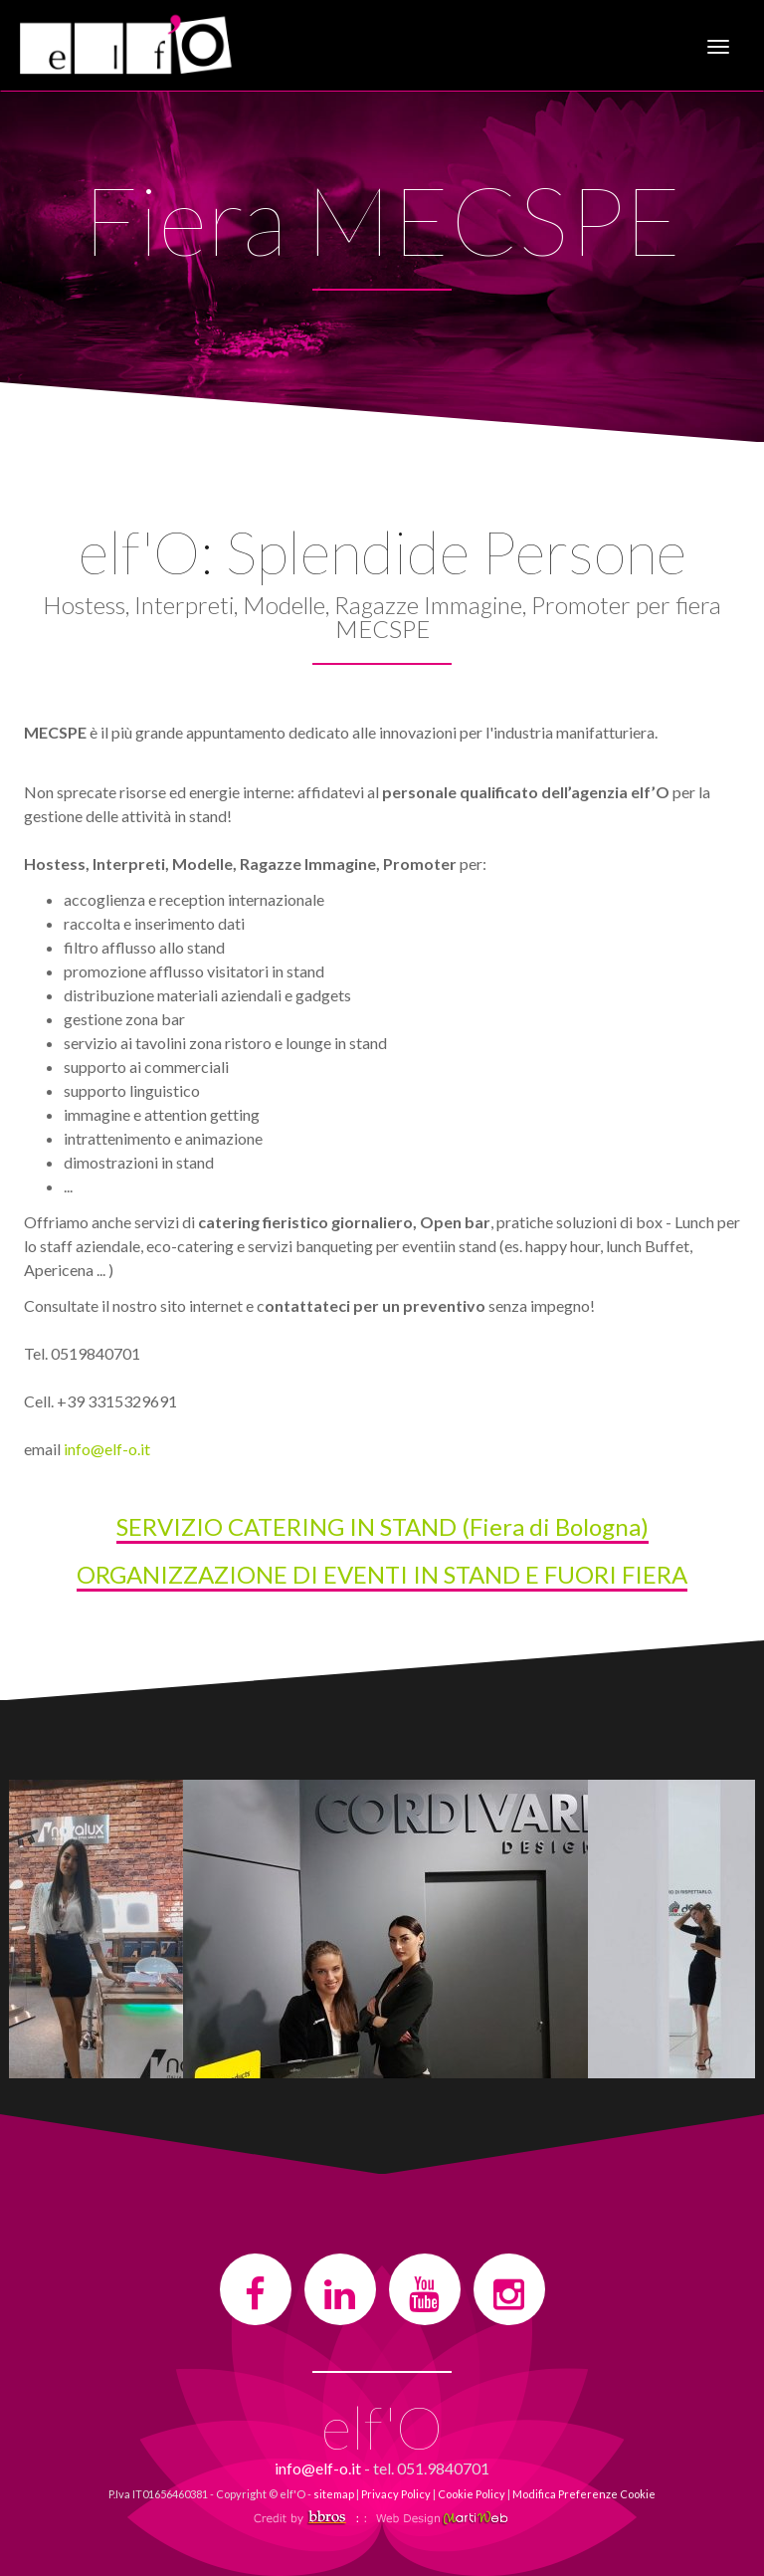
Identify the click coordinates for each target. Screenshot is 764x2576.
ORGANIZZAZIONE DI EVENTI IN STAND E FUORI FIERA (382, 1574)
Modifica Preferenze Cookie (584, 2493)
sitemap (333, 2493)
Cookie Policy (471, 2493)
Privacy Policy (396, 2493)
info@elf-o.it (107, 1448)
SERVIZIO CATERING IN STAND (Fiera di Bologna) (382, 1526)
